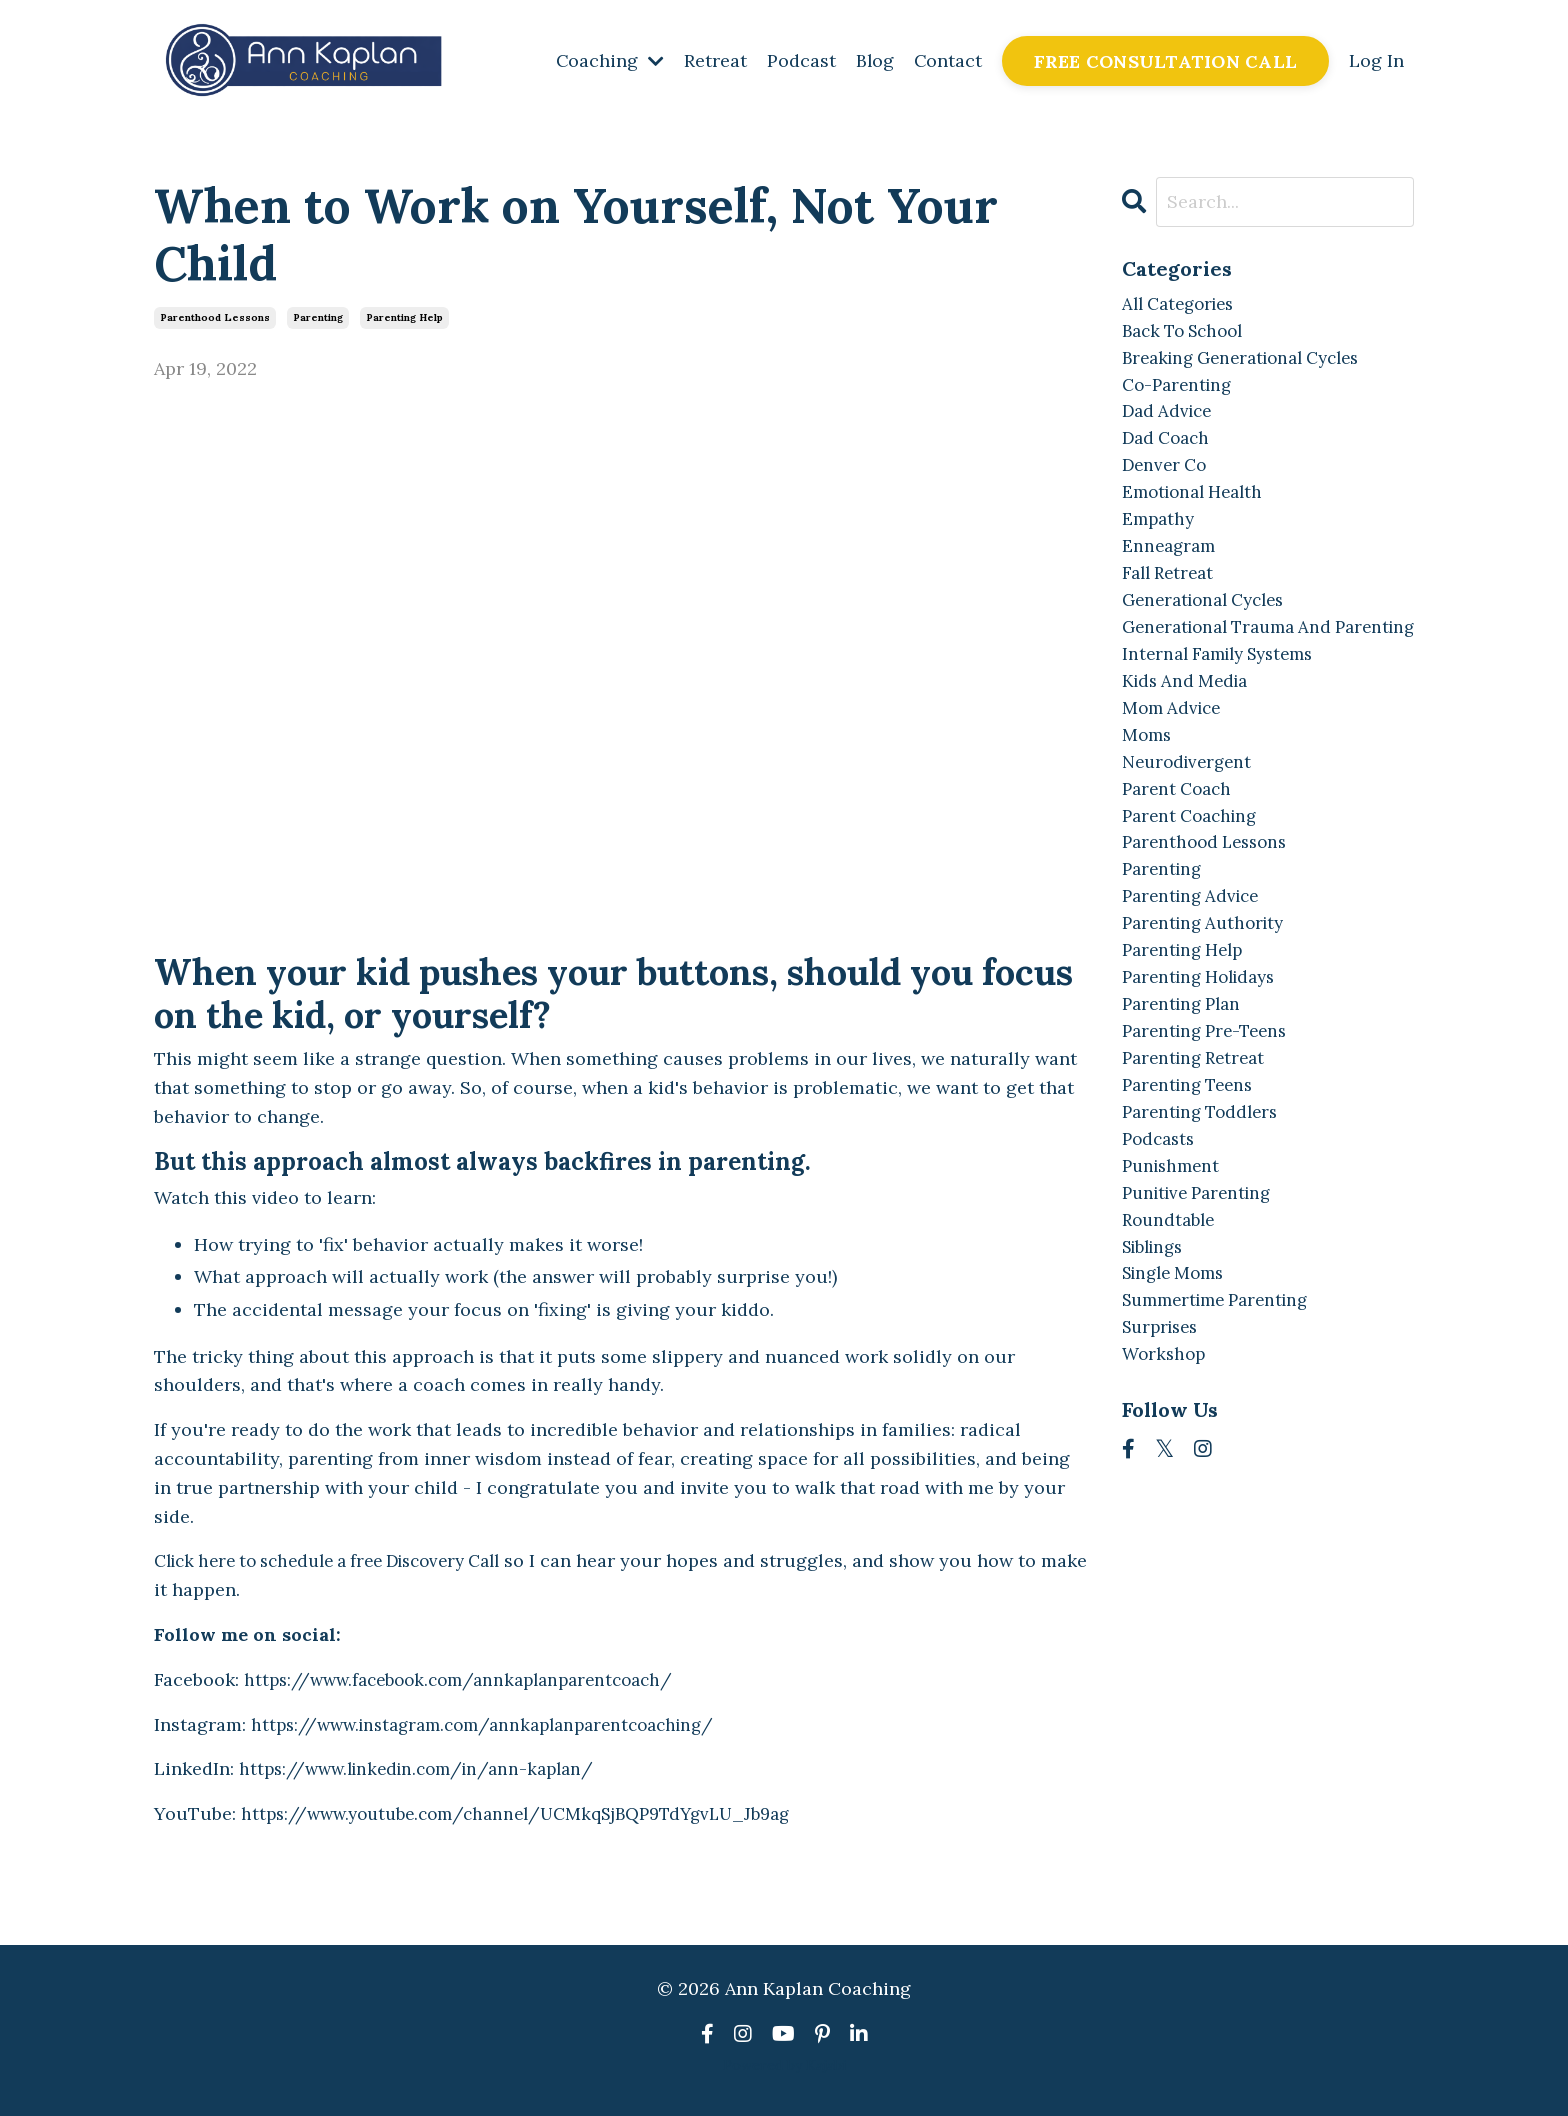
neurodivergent (1191, 823)
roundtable (1171, 1312)
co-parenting (1180, 391)
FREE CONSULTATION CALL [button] (1166, 61)
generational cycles (1210, 621)
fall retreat (1171, 592)
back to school (1188, 333)
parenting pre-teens (1210, 1111)
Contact (947, 60)
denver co (1167, 477)
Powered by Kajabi (784, 2065)
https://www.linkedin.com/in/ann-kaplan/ (426, 1769)
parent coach (1180, 852)
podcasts (1161, 1226)
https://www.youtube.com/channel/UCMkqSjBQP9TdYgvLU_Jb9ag (532, 1813)
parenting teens (1192, 1168)
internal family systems (1226, 708)
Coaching (607, 60)
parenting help (404, 317)
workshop (1166, 1456)
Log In (1376, 60)
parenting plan (1186, 1082)
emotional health (1198, 506)
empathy (1160, 535)
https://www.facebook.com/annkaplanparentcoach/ (470, 1679)
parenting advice (1195, 967)
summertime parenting (1223, 1399)
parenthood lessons (215, 317)
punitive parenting (1203, 1284)
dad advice (1170, 420)
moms (1148, 794)
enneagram (1171, 564)
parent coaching (1194, 880)
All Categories (1183, 305)
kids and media (1189, 736)
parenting (318, 317)
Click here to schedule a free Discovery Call (344, 1561)
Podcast (799, 60)
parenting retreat (1198, 1140)
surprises (1164, 1428)
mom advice (1174, 765)
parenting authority (1208, 996)
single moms (1178, 1370)
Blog (873, 60)
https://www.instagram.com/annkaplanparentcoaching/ (496, 1724)
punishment (1174, 1255)
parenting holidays (1205, 1053)
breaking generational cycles (1251, 362)
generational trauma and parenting (1234, 665)
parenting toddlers (1205, 1197)
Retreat (713, 60)
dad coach (1169, 448)
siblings (1157, 1341)
